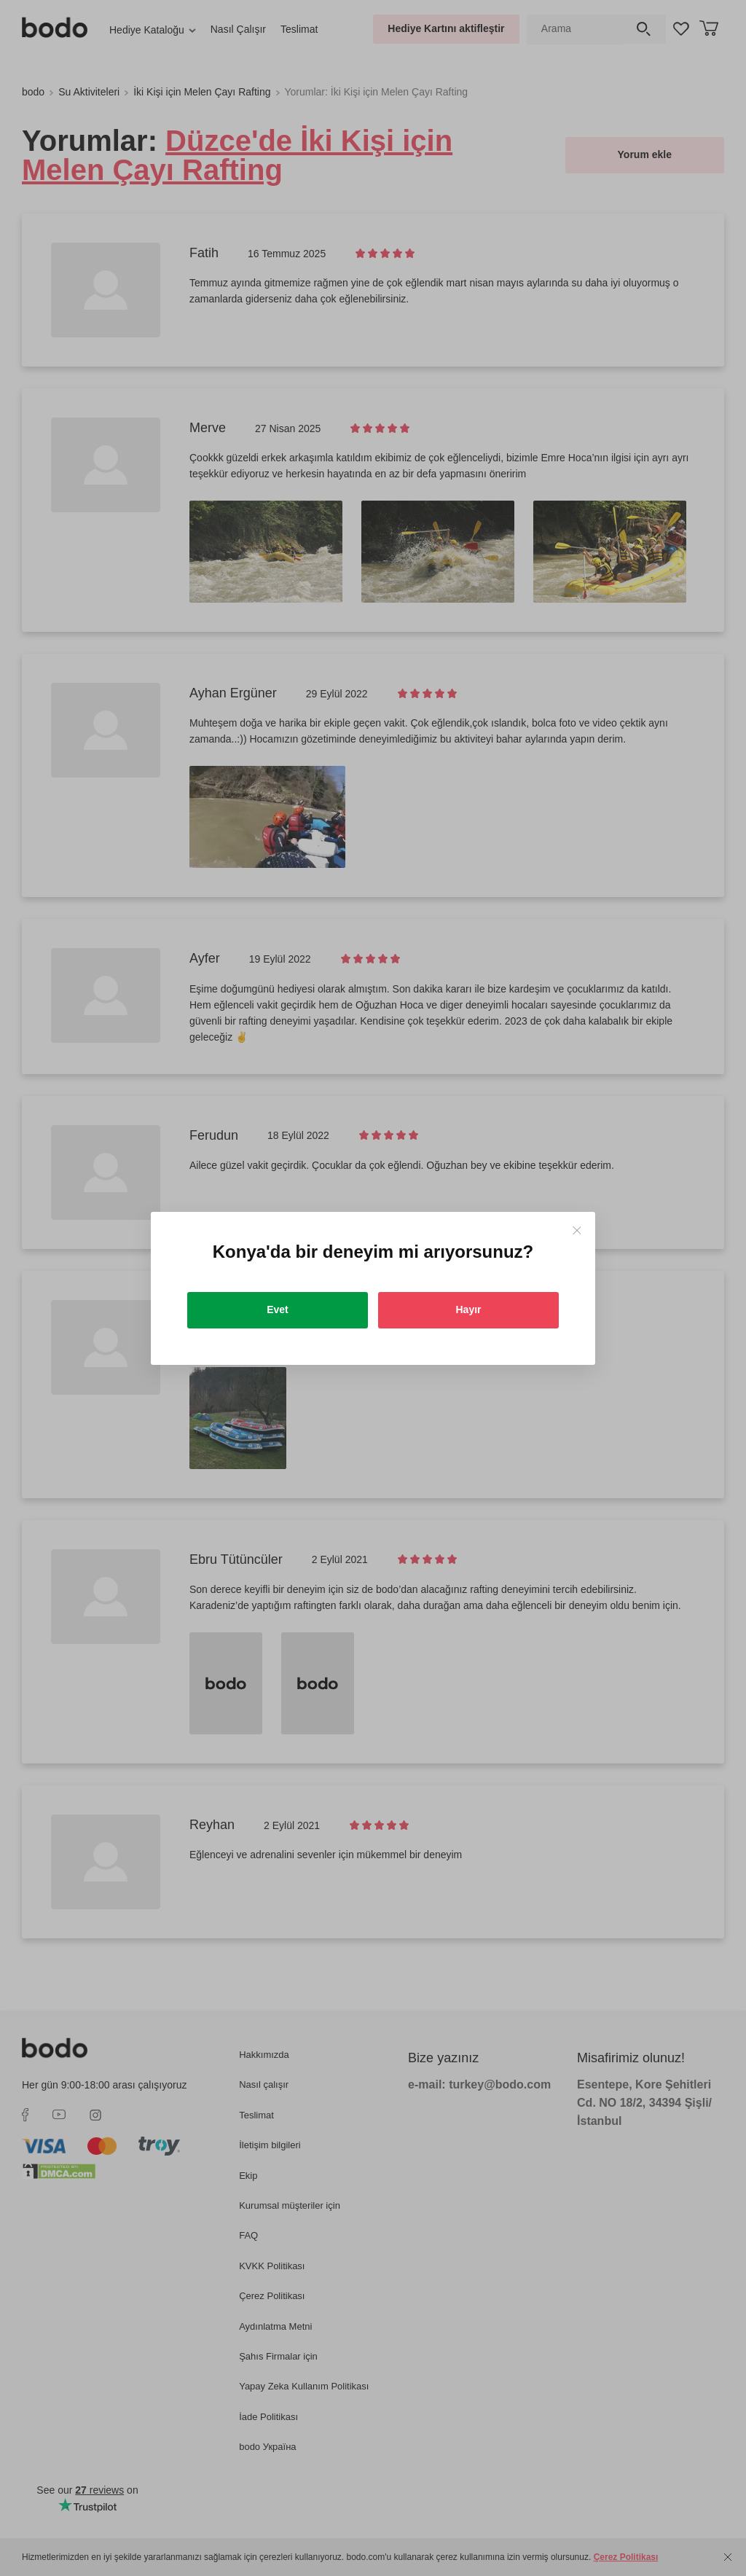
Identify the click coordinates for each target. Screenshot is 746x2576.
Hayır (468, 1309)
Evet (277, 1309)
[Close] (577, 1230)
